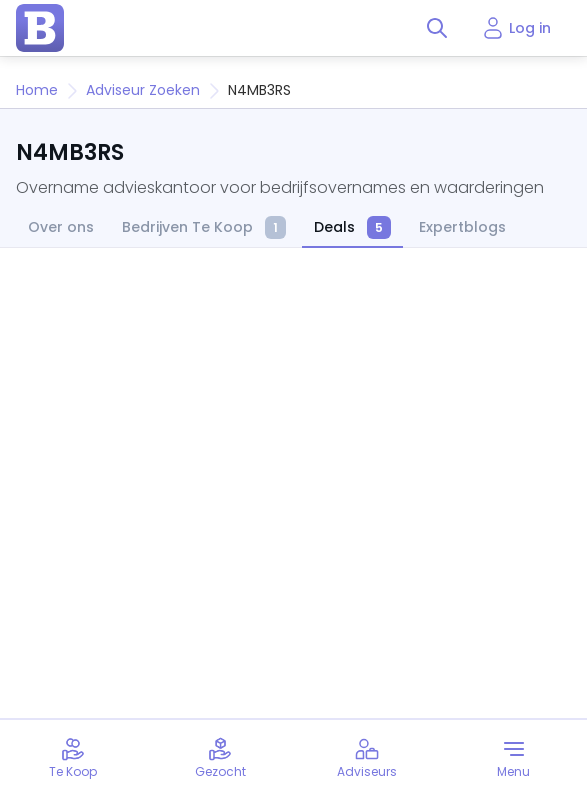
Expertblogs (462, 227)
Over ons (61, 227)
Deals (352, 228)
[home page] (40, 28)
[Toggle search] (437, 28)
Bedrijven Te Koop (204, 228)
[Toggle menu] (513, 758)
